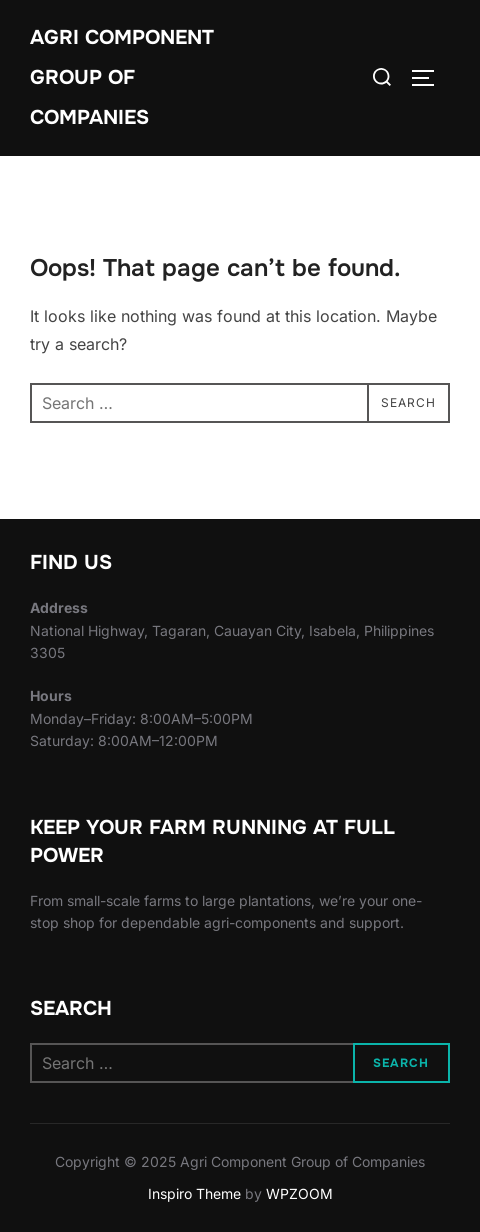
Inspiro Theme (194, 1193)
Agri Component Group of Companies (122, 77)
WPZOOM (299, 1193)
